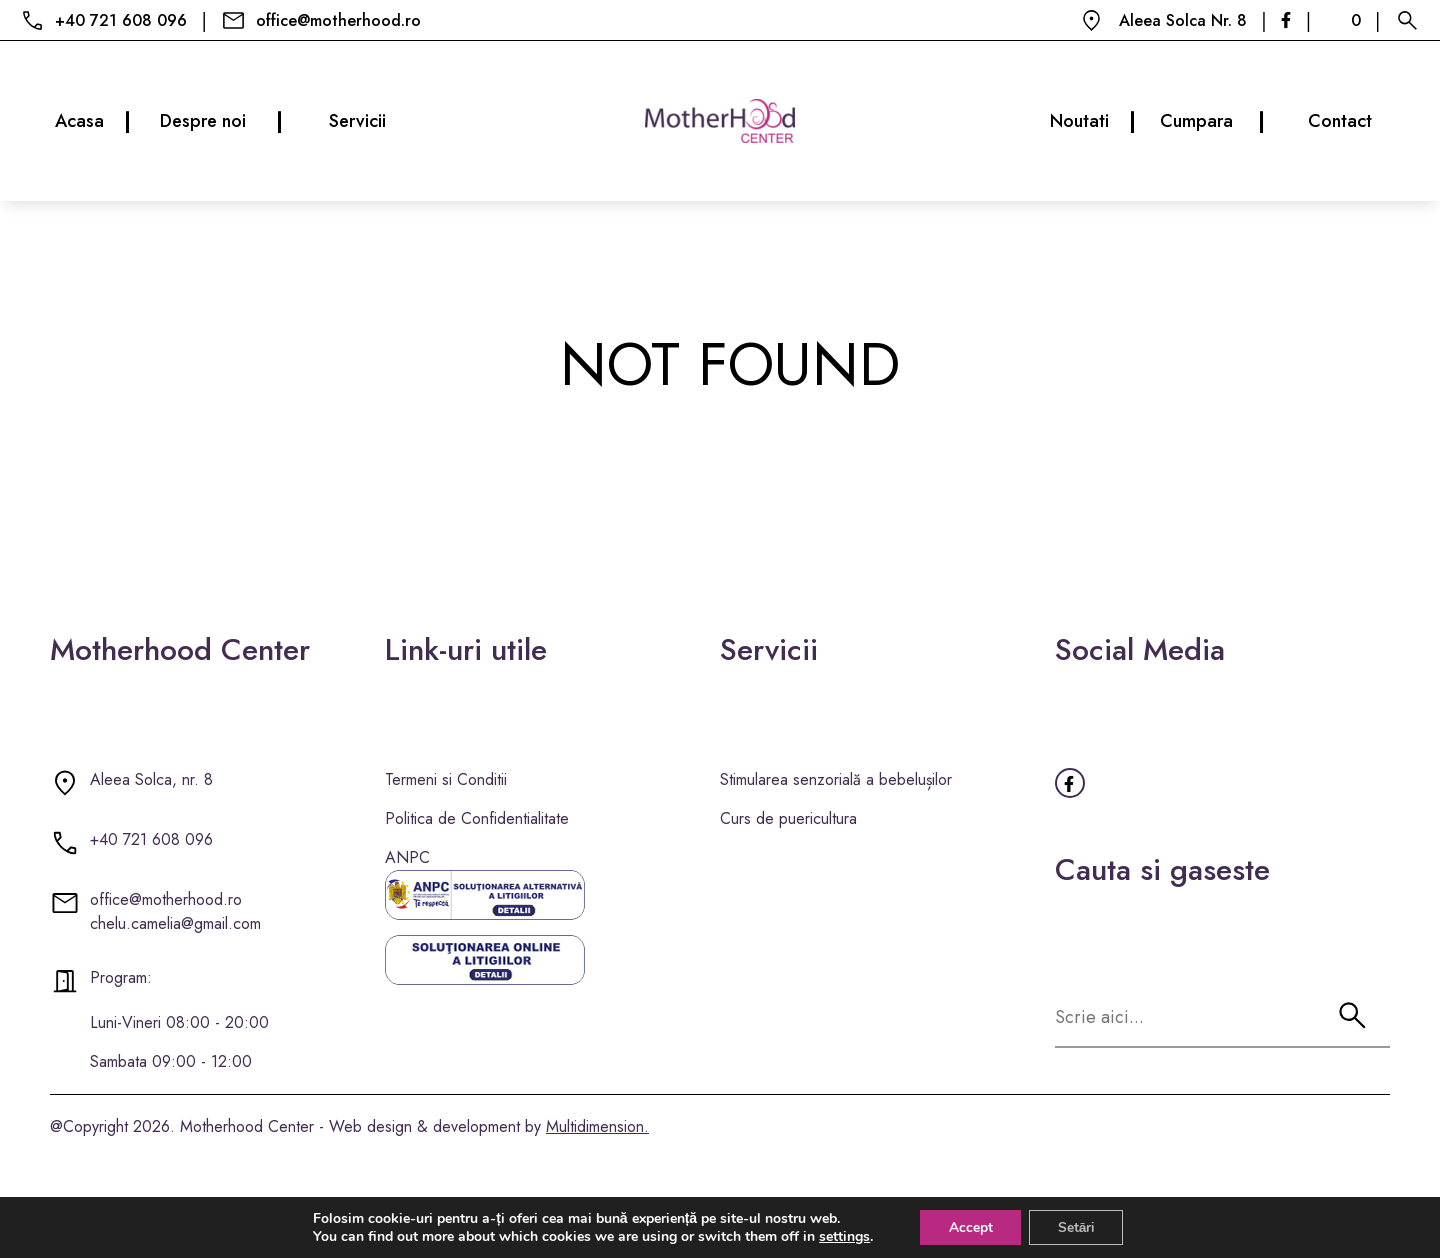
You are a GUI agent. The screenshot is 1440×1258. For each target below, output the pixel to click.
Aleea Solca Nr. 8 (1183, 20)
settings (841, 1236)
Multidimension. (597, 1126)
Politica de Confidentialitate (477, 818)
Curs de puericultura (788, 818)
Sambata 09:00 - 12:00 (171, 1061)
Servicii (357, 121)
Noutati (1092, 121)
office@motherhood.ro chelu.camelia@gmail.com (175, 911)
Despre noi (221, 121)
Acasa (92, 121)
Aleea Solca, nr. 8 (151, 779)
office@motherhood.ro (338, 20)
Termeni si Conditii (446, 779)
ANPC (407, 857)
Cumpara (1212, 121)
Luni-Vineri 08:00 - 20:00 (179, 1022)
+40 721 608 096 (121, 20)
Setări (1078, 1226)
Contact (1340, 121)
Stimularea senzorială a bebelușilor (836, 779)
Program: (121, 977)
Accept (969, 1226)
